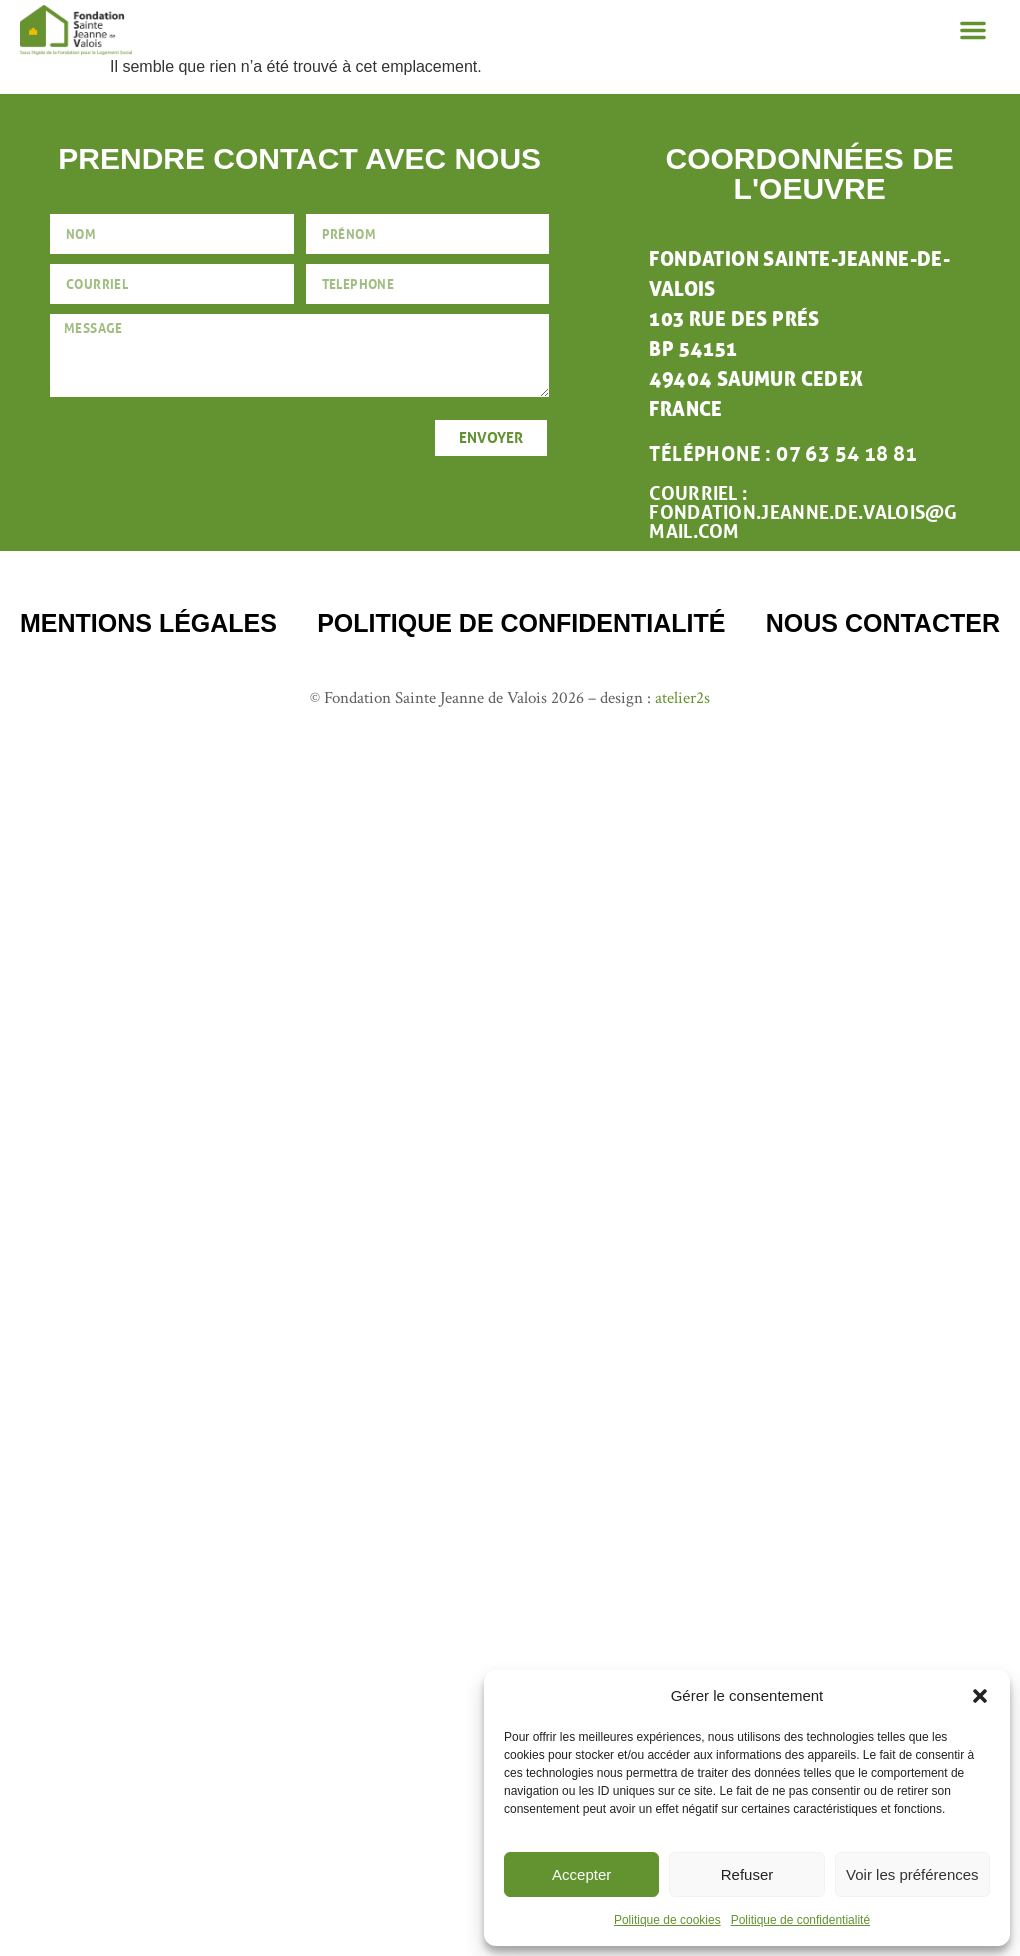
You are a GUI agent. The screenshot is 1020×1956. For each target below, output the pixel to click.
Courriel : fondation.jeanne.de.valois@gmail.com (803, 512)
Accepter (581, 1874)
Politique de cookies (667, 1920)
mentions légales (148, 623)
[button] (980, 1696)
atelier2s (682, 698)
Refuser (747, 1874)
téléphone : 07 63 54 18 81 (783, 454)
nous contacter (883, 623)
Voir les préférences (912, 1874)
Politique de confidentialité (800, 1920)
